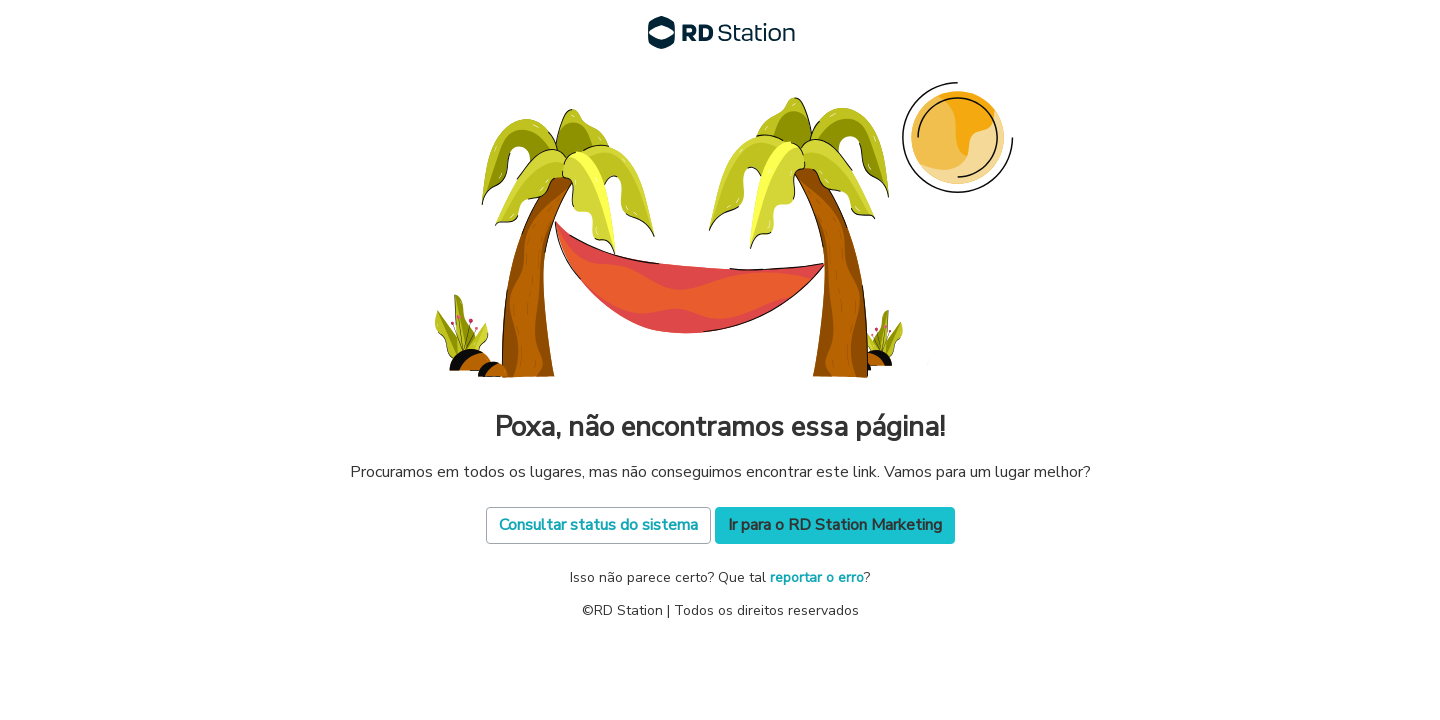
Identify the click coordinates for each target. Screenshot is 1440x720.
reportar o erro (817, 577)
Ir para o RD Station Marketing (835, 525)
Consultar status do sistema (598, 525)
